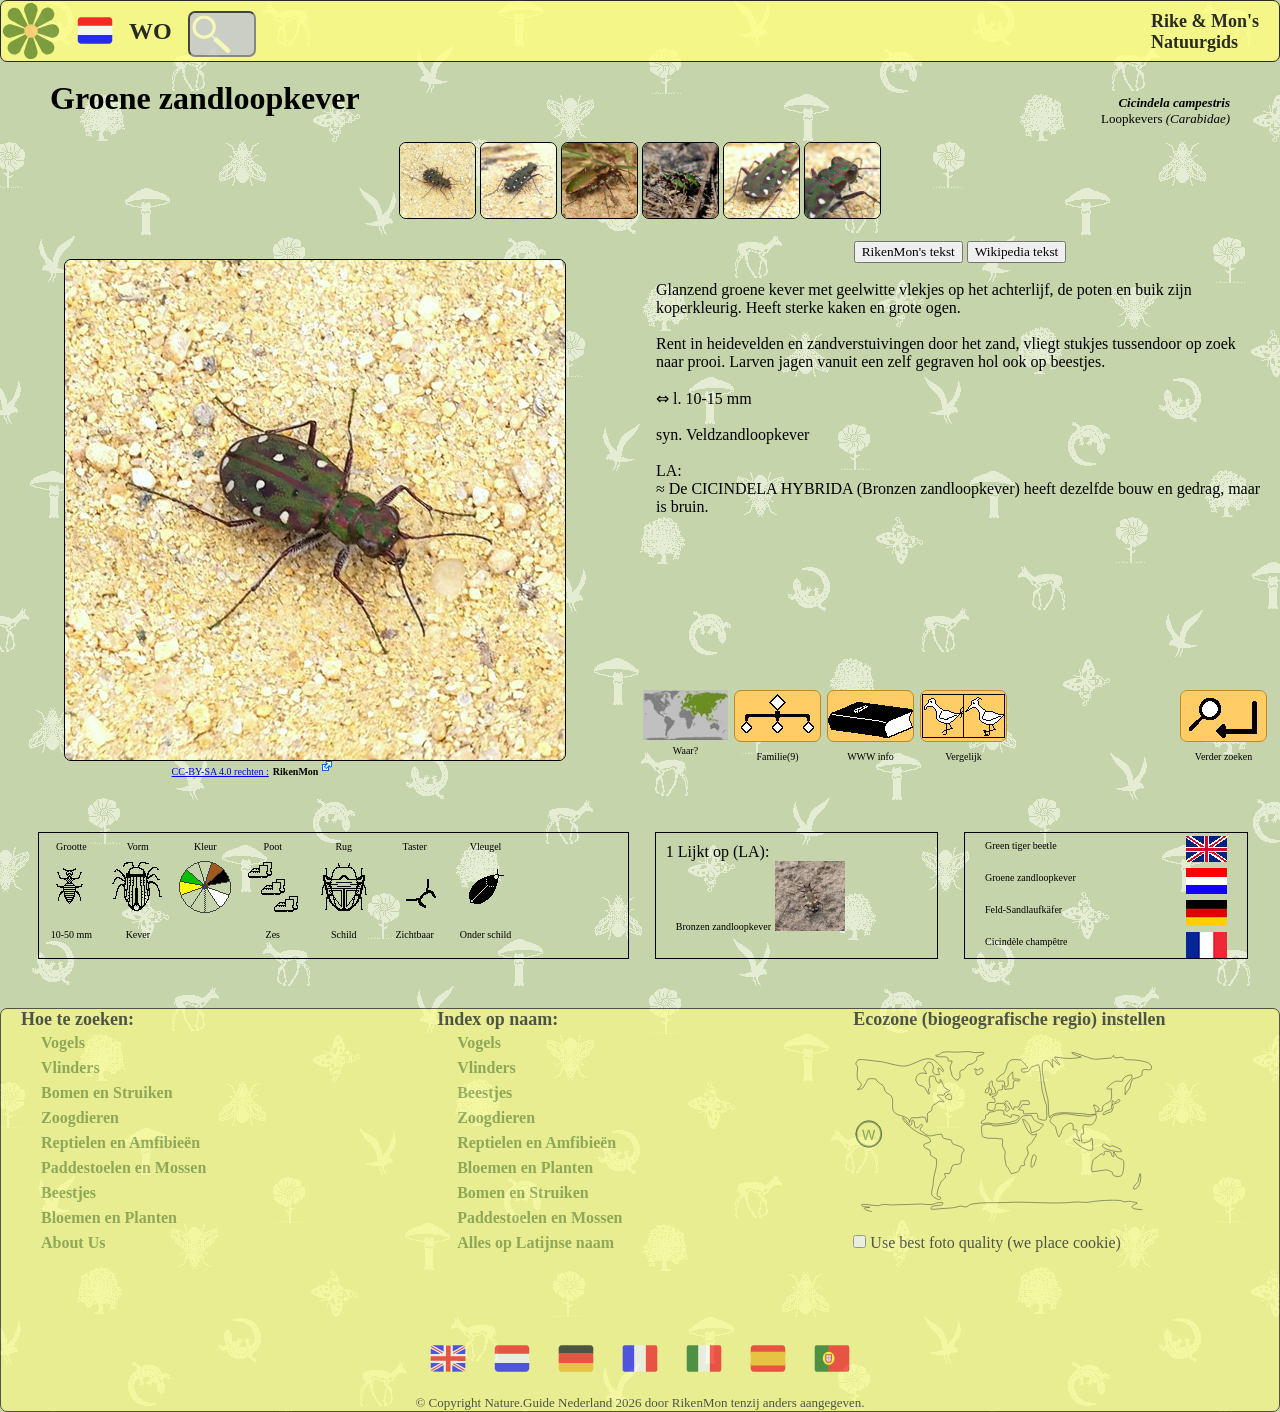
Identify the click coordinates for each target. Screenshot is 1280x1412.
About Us (73, 1242)
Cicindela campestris (1174, 102)
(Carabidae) (1198, 118)
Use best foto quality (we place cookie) (993, 1242)
